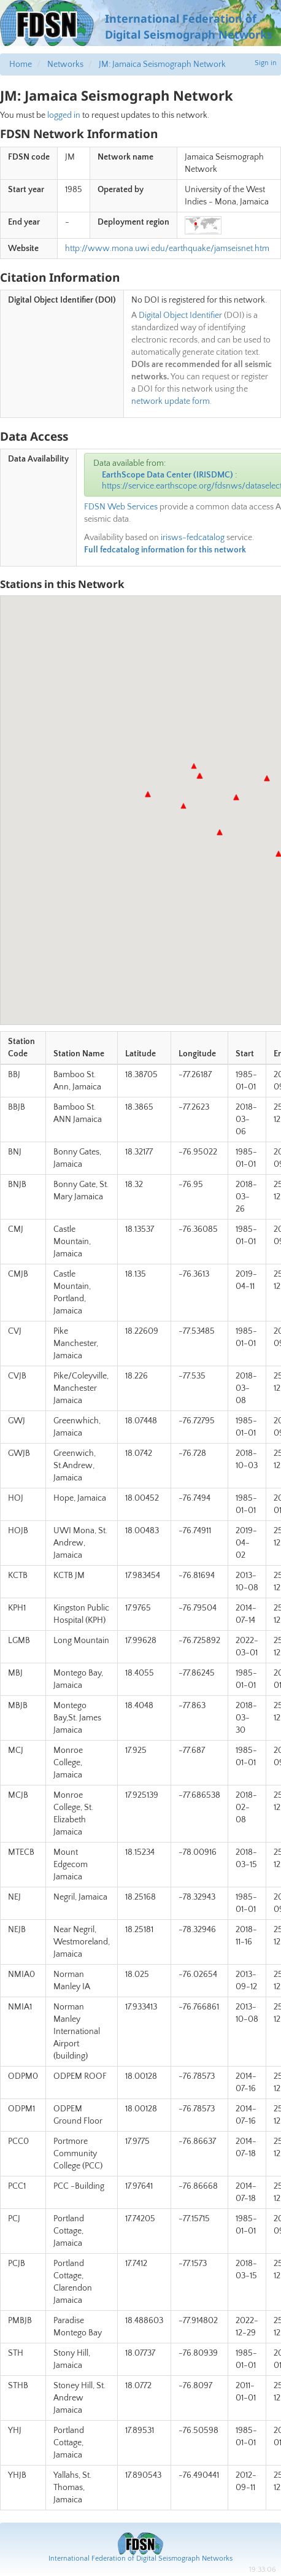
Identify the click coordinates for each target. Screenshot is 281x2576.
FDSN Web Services (121, 507)
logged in (63, 115)
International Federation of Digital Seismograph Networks (140, 2558)
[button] (267, 778)
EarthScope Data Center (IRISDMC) (167, 475)
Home (20, 64)
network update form (170, 401)
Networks (65, 64)
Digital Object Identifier (180, 315)
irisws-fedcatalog (193, 538)
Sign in (266, 63)
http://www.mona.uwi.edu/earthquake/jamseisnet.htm (167, 248)
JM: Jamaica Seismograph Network (162, 64)
